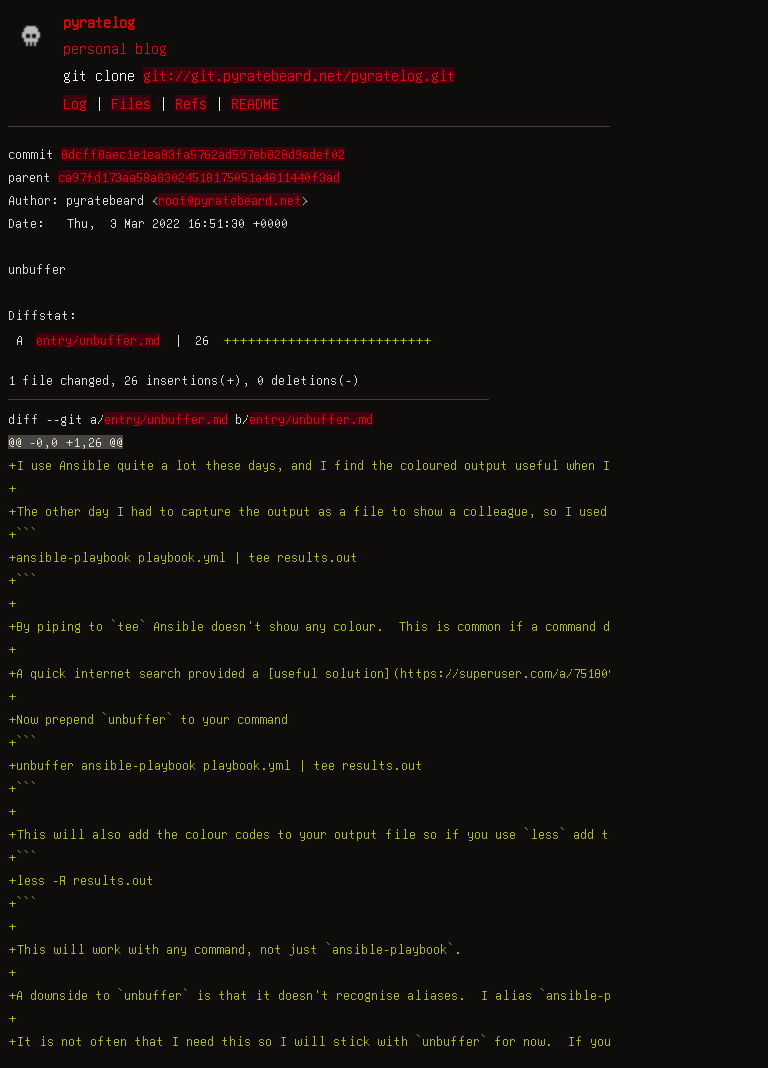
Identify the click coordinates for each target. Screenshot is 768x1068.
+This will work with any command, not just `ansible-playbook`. (235, 949)
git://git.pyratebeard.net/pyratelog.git (299, 75)
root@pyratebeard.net (230, 200)
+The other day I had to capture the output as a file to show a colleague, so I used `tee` (329, 511)
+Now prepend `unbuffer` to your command (148, 719)
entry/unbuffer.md (98, 340)
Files (131, 103)
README (255, 103)
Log (75, 103)
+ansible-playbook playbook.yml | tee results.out (183, 557)
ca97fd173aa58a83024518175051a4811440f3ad (199, 177)
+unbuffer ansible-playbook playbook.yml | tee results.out (215, 765)
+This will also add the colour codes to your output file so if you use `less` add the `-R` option (358, 834)
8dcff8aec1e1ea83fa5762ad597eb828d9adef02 (203, 154)
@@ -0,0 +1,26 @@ (65, 442)
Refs (191, 103)
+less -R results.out (81, 880)
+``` (22, 534)
